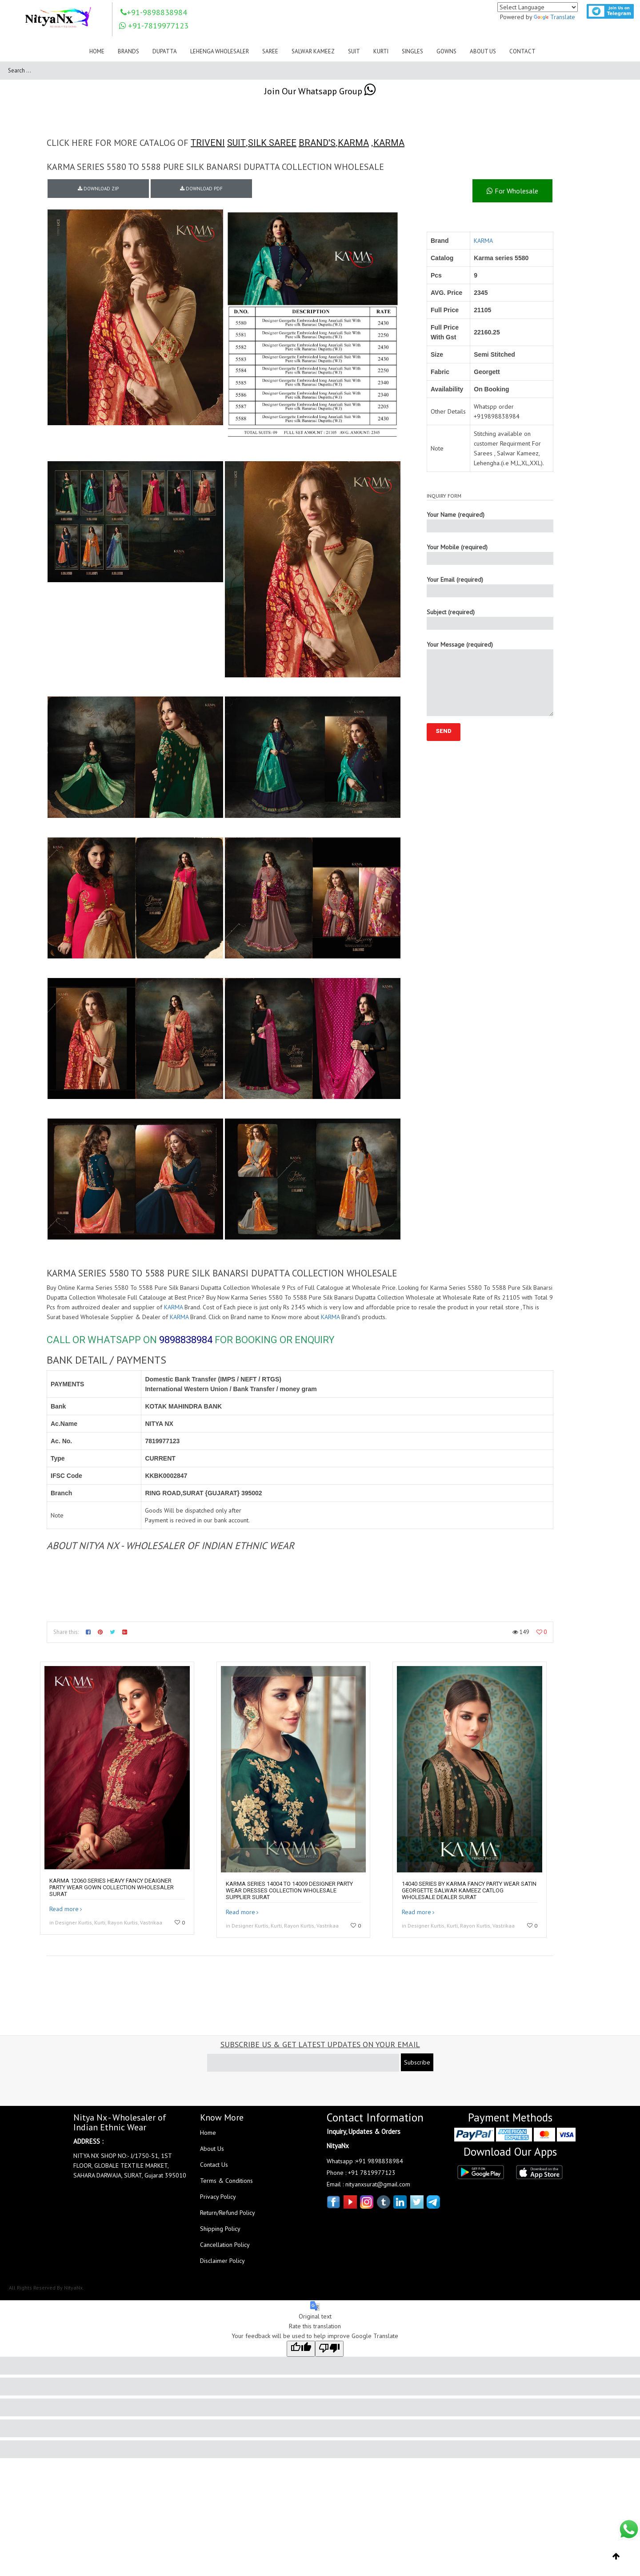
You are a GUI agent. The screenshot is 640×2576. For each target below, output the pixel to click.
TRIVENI (208, 142)
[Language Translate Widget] (537, 7)
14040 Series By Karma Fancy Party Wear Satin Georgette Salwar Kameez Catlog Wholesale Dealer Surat (469, 1890)
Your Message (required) (490, 678)
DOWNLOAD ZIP (98, 188)
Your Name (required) (490, 521)
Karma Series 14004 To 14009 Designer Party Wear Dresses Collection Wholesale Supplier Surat (289, 1890)
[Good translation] (301, 2349)
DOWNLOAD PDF (201, 188)
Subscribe (417, 2062)
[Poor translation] (329, 2349)
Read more (64, 1909)
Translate (554, 17)
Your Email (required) (490, 586)
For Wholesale (512, 190)
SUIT (236, 142)
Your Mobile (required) (490, 554)
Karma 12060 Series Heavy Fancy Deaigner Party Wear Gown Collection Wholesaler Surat (111, 1887)
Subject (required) (490, 619)
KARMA (353, 142)
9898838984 (185, 1339)
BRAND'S (317, 142)
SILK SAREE (272, 142)
